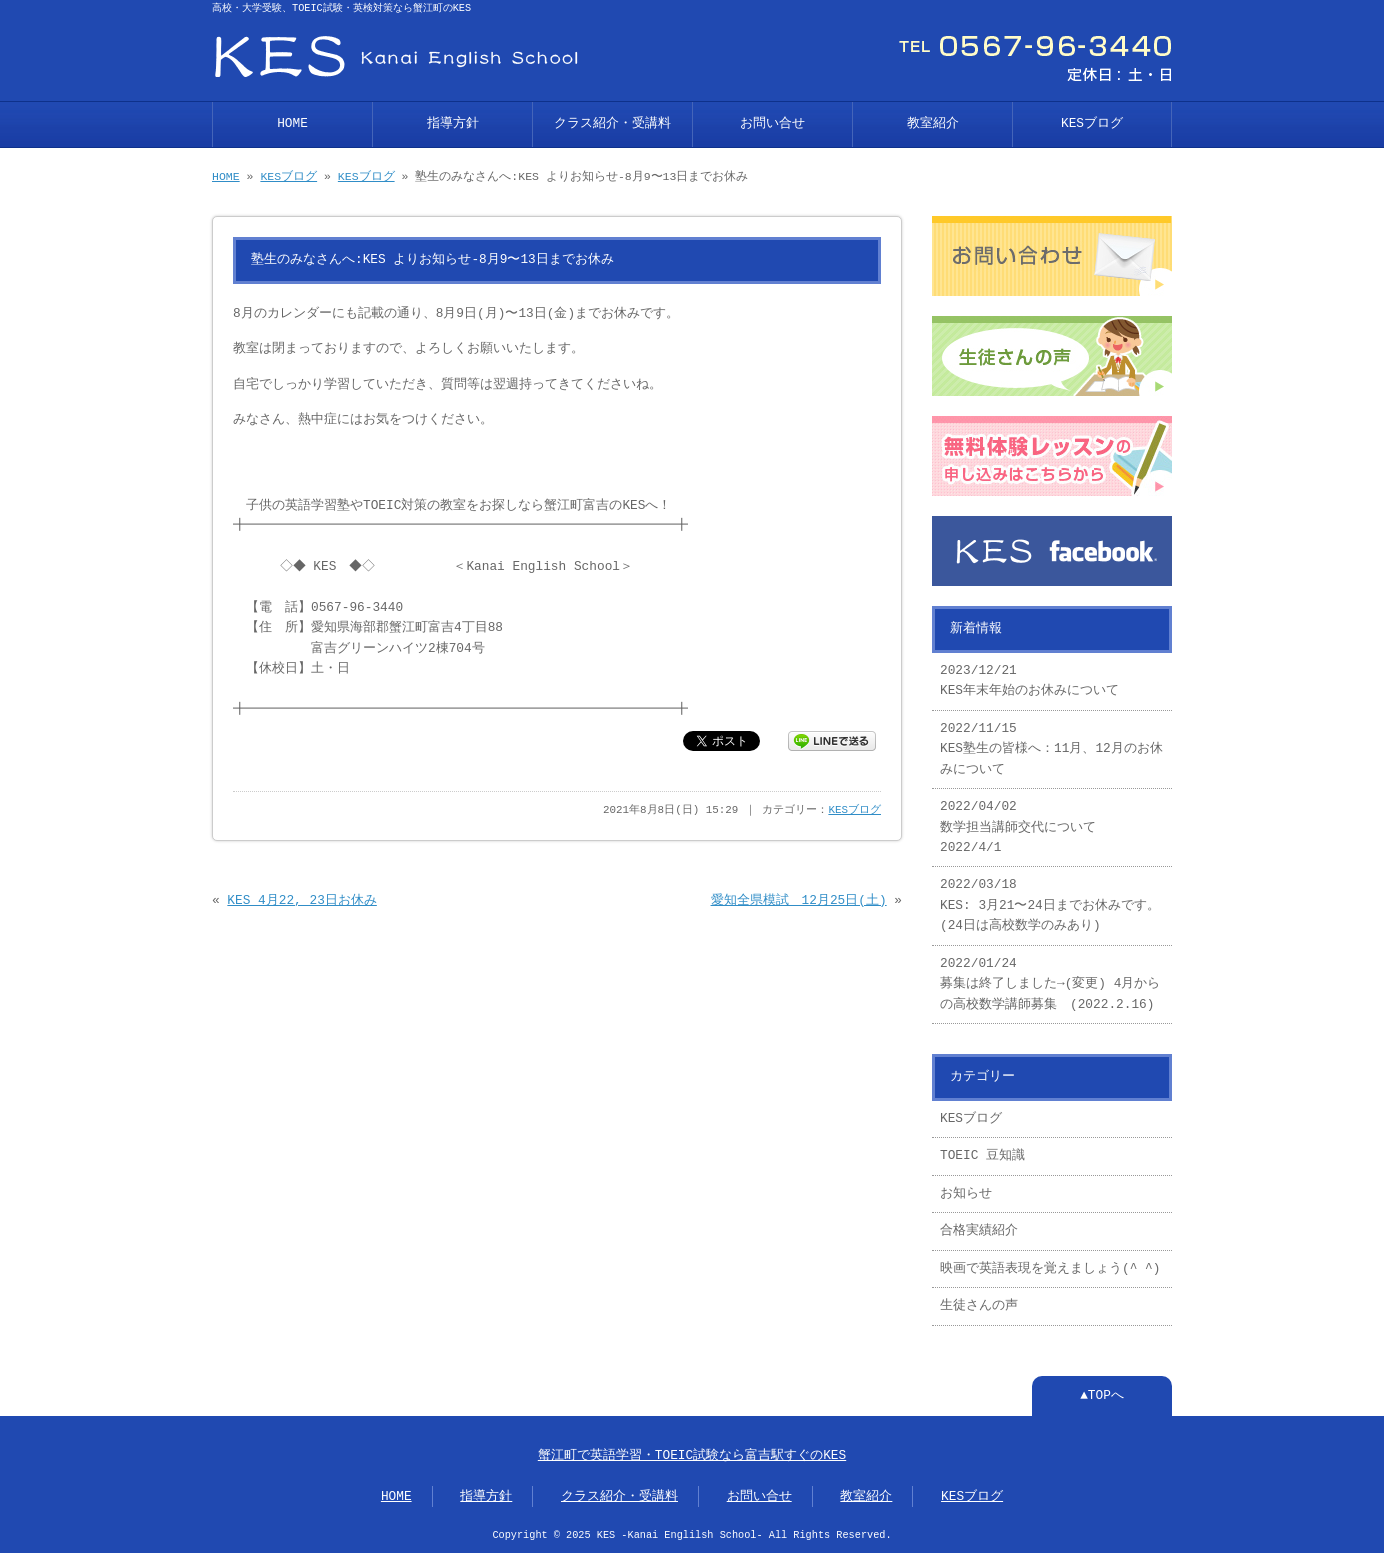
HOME (292, 124)
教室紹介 (933, 124)
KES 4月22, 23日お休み (301, 901)
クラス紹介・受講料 (612, 124)
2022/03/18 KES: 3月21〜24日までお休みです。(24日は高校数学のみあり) (1050, 905)
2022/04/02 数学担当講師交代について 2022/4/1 (1018, 827)
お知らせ (966, 1194)
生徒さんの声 (979, 1306)
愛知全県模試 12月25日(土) (799, 901)
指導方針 (453, 124)
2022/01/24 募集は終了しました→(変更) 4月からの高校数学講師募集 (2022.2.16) (1050, 984)
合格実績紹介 (979, 1231)
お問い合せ (772, 124)
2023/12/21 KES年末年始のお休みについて (1029, 681)
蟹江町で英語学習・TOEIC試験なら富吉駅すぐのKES (692, 1456)
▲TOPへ (1102, 1396)
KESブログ (1092, 124)
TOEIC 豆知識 (982, 1156)
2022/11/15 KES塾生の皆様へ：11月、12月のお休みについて (1051, 749)
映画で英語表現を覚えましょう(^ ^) (1050, 1269)
